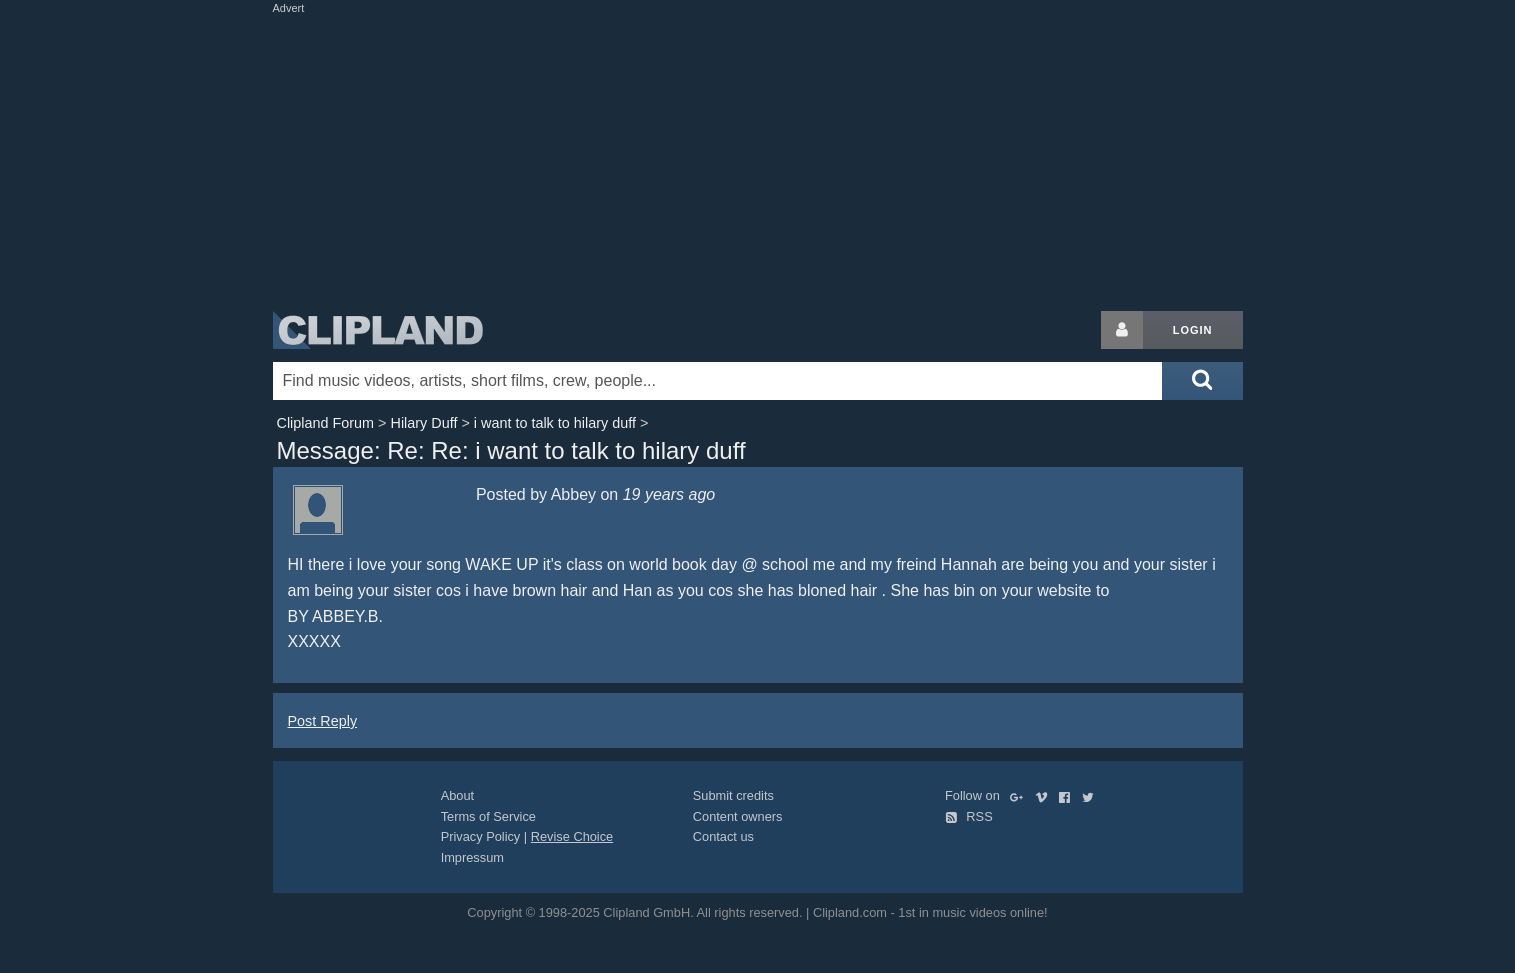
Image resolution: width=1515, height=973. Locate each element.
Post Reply (323, 721)
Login (1193, 330)
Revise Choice (572, 836)
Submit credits (733, 795)
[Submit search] (1202, 381)
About (457, 795)
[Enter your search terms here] (718, 381)
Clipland (378, 330)
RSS (969, 816)
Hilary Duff (423, 423)
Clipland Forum (326, 423)
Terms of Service (488, 816)
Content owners (738, 816)
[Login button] (1122, 330)
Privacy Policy (481, 836)
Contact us (723, 836)
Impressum (472, 857)
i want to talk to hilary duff (555, 423)
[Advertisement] (758, 158)
